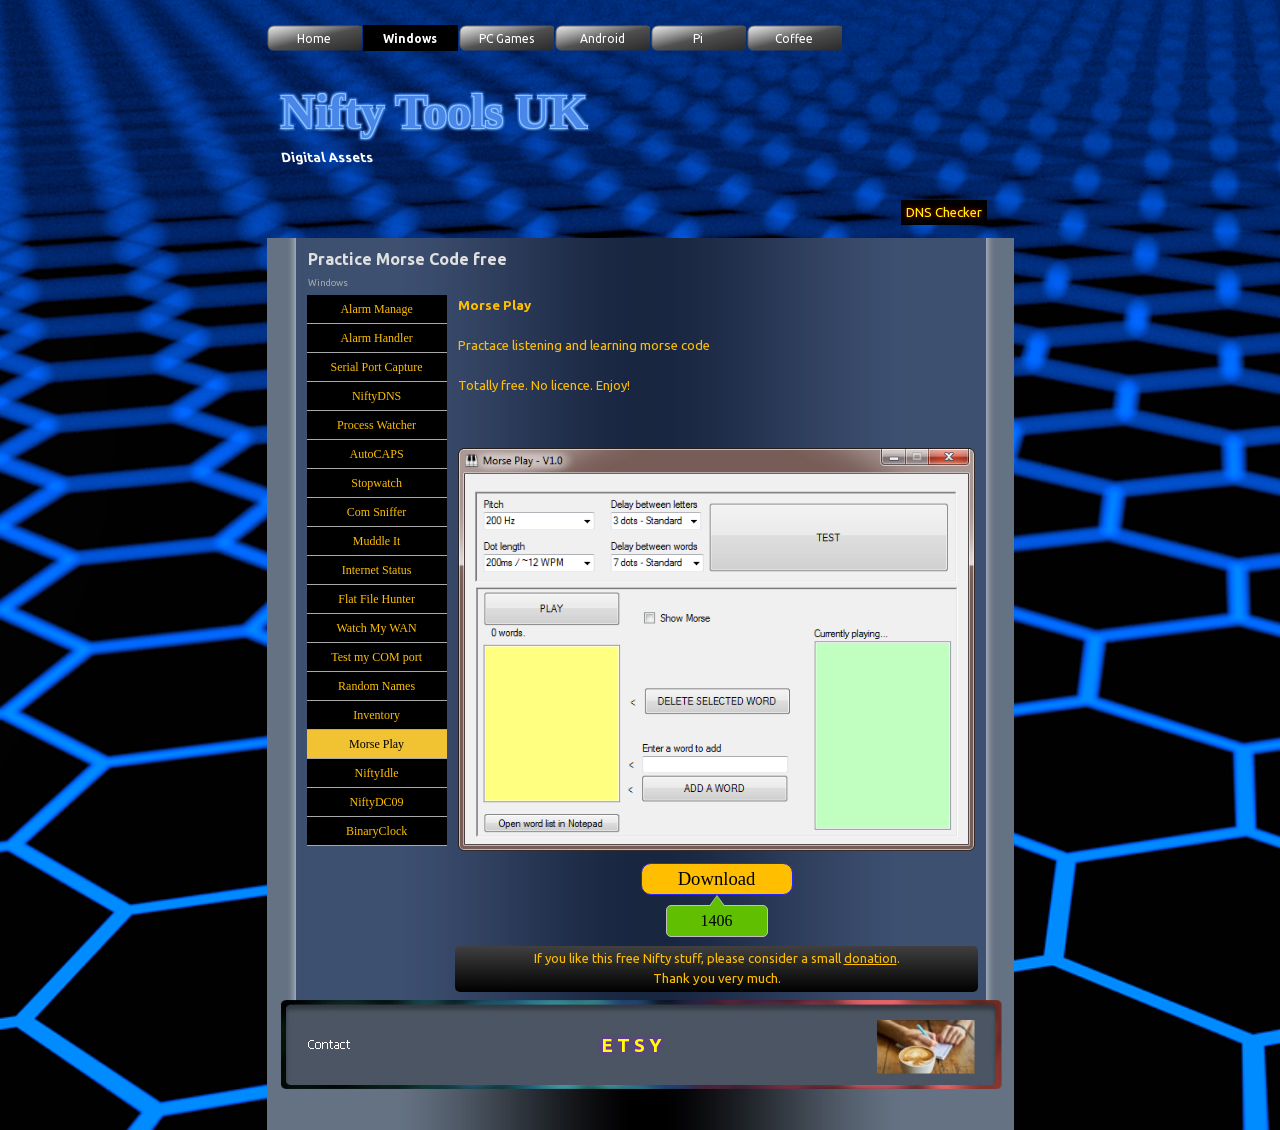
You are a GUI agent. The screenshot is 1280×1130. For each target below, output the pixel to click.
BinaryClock (376, 831)
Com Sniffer (376, 512)
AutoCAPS (377, 454)
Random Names (376, 686)
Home (314, 38)
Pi (698, 38)
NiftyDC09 (377, 802)
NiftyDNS (376, 396)
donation (870, 958)
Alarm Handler (376, 338)
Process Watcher (376, 425)
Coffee (794, 38)
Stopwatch (376, 483)
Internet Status (377, 570)
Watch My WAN (376, 628)
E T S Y (632, 1045)
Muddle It (377, 541)
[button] (329, 1044)
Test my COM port (376, 657)
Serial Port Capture (377, 367)
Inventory (376, 715)
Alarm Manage (376, 309)
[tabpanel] (717, 366)
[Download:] (717, 879)
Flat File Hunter (376, 599)
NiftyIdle (377, 773)
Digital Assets (326, 157)
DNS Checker (944, 212)
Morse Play (376, 744)
